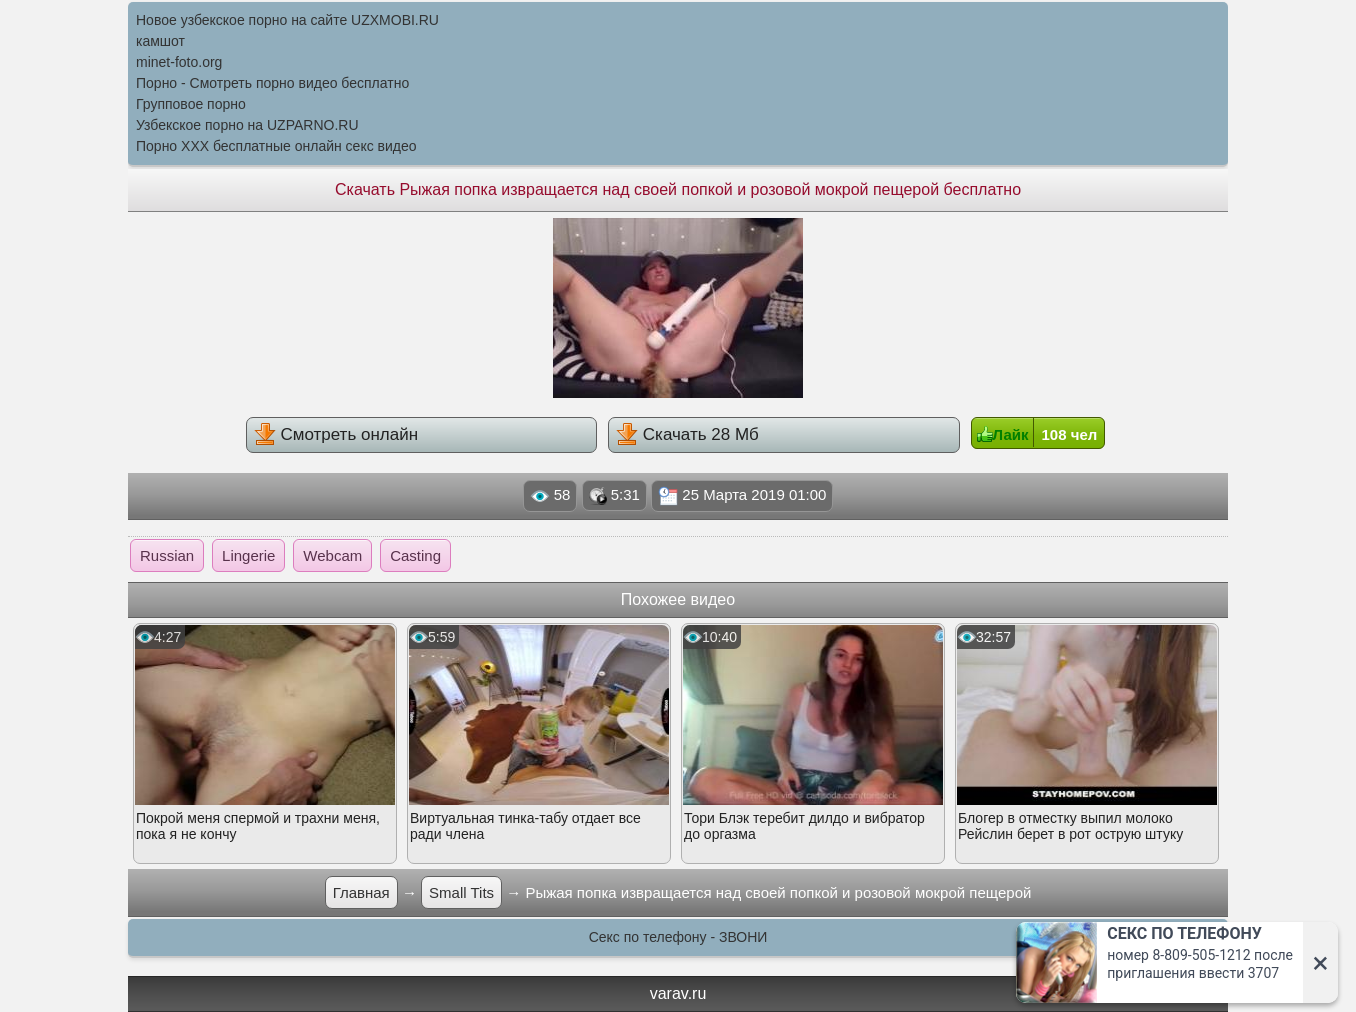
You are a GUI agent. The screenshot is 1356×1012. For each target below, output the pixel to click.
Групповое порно (191, 104)
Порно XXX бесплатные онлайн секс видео (276, 146)
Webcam (332, 555)
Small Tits (461, 892)
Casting (415, 555)
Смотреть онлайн (336, 434)
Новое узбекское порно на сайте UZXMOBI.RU (287, 20)
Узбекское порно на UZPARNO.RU (247, 125)
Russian (167, 555)
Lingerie (248, 555)
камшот (160, 41)
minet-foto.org (179, 62)
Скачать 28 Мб (687, 434)
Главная (361, 892)
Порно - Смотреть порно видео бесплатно (272, 83)
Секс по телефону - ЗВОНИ (678, 937)
